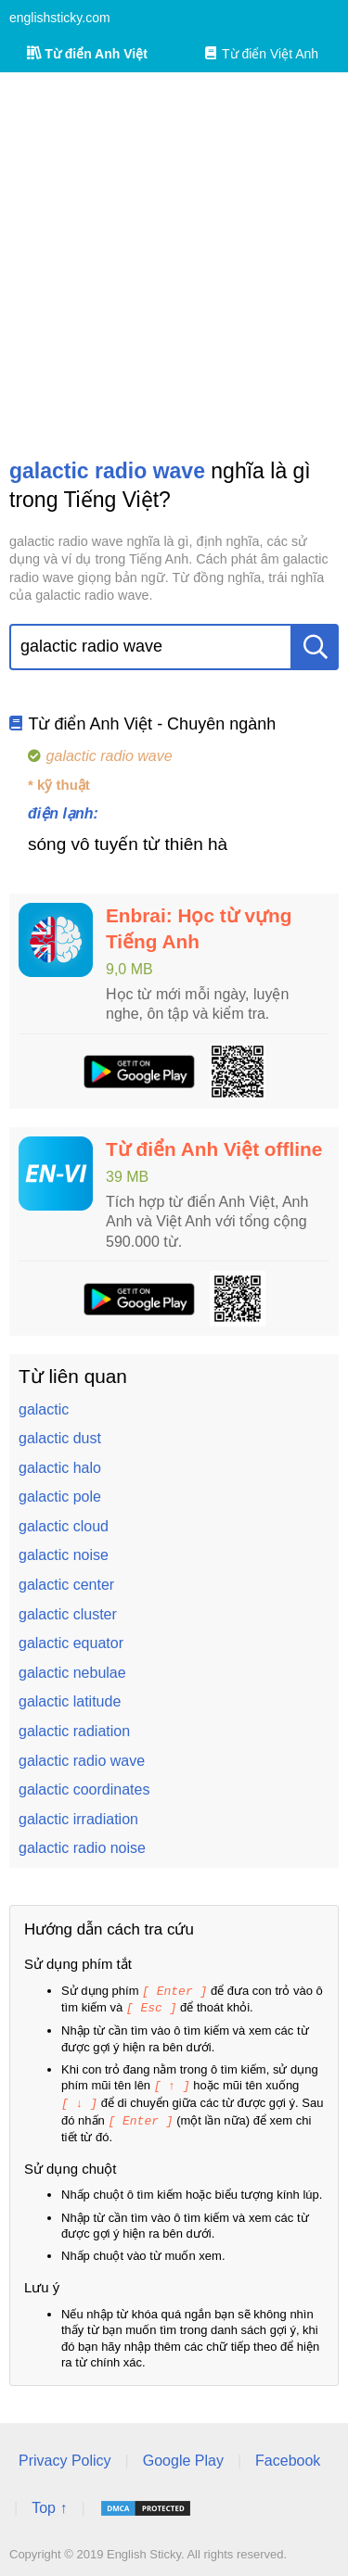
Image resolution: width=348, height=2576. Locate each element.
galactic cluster (68, 1614)
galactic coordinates (84, 1789)
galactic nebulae (72, 1673)
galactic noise (64, 1555)
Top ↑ (49, 2503)
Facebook (287, 2456)
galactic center (66, 1585)
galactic (44, 1409)
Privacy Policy (65, 2456)
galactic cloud (64, 1526)
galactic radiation (74, 1731)
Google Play (183, 2456)
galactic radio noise (82, 1848)
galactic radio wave (82, 1761)
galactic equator (71, 1643)
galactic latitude (70, 1701)
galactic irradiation (78, 1819)
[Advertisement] (174, 264)
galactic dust (60, 1438)
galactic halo (60, 1468)
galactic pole (60, 1496)
